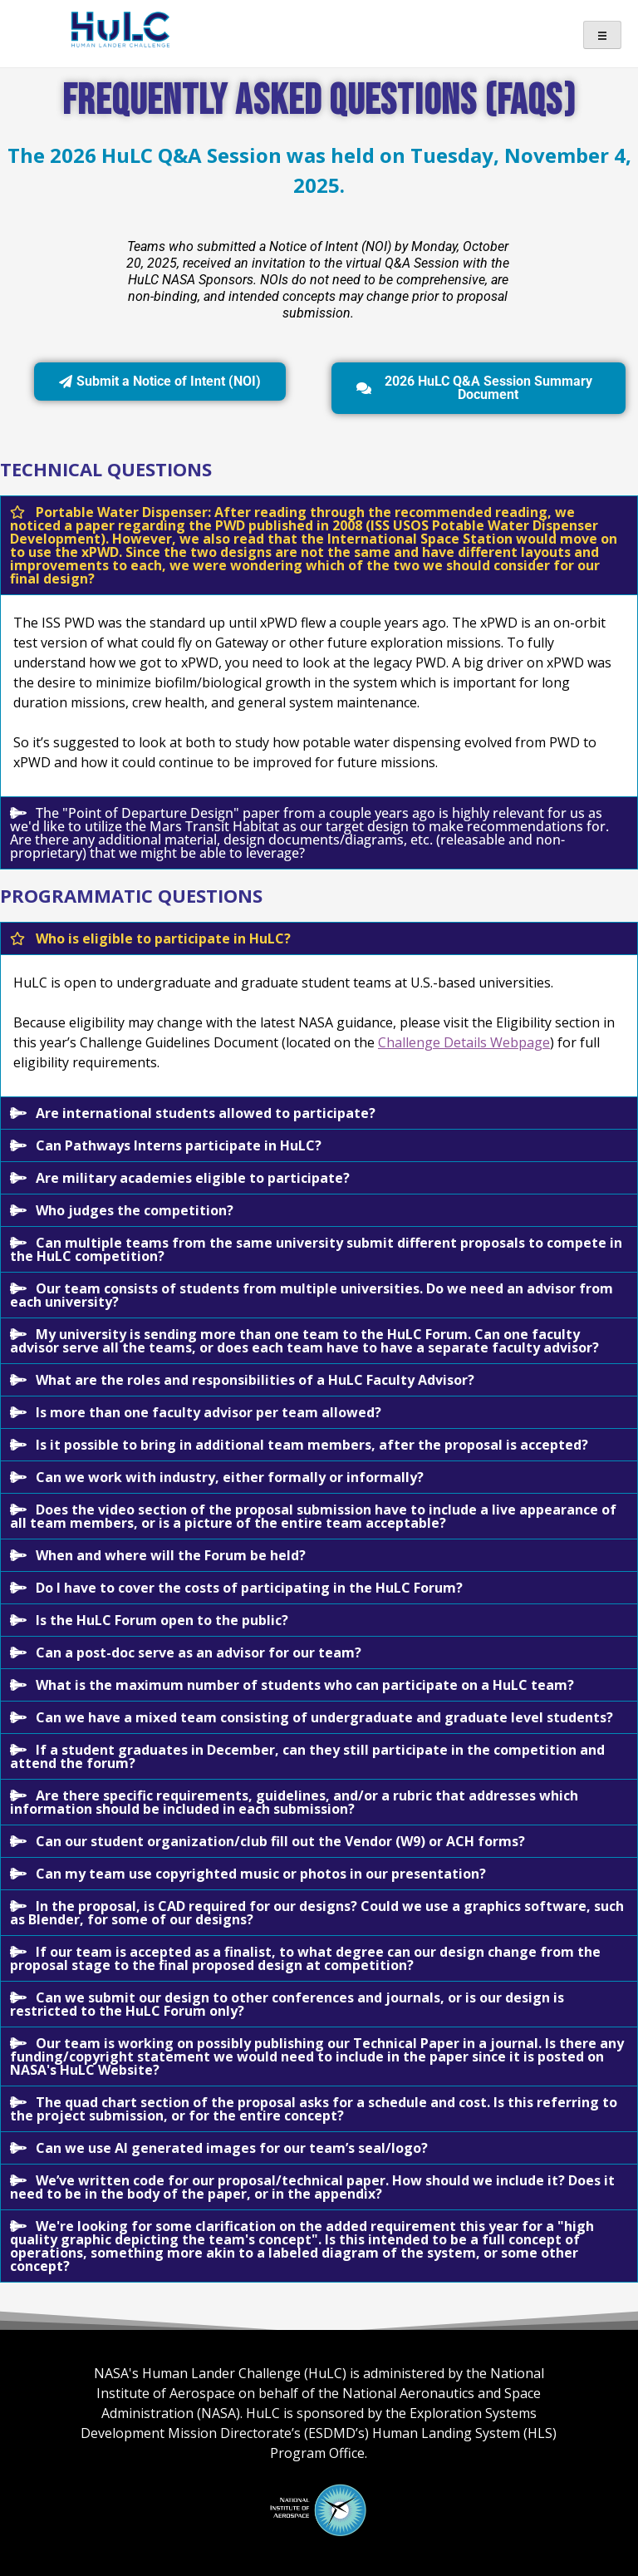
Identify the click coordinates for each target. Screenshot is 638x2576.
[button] (319, 545)
